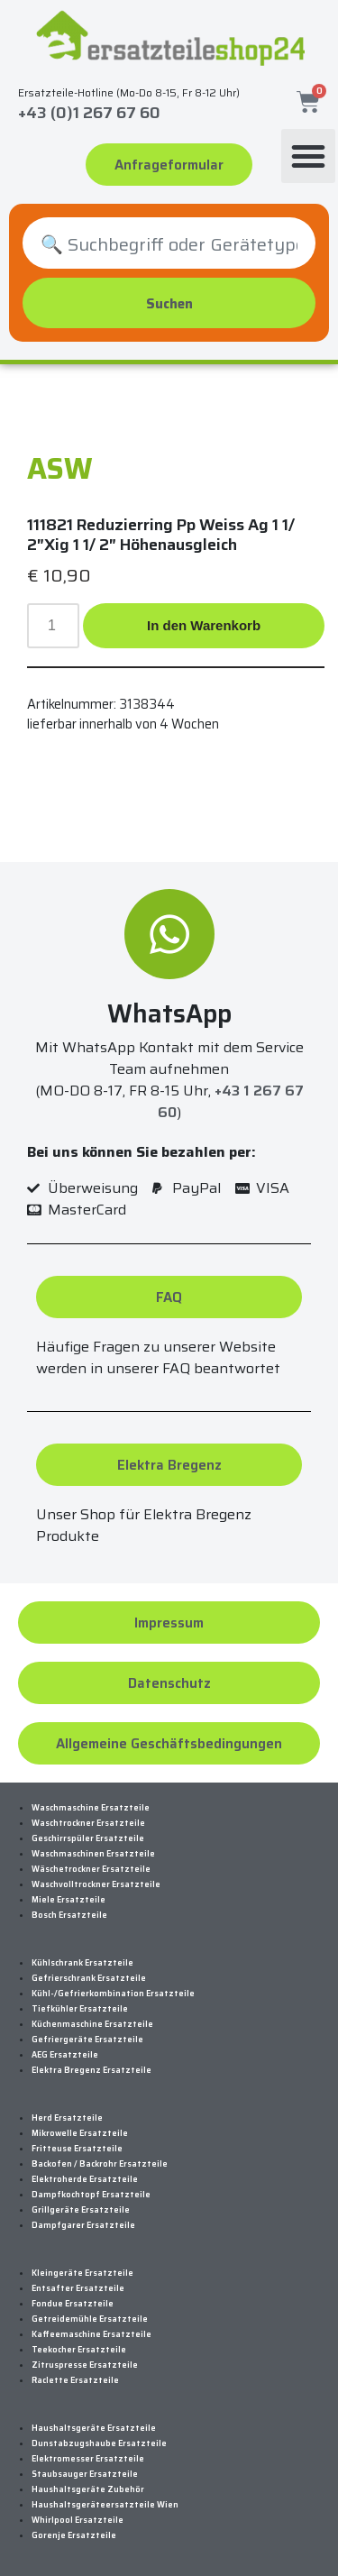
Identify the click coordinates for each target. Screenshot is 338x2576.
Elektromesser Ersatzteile (88, 2458)
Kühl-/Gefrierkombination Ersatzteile (113, 1993)
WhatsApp (169, 1013)
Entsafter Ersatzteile (78, 2288)
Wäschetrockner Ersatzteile (91, 1869)
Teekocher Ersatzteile (79, 2349)
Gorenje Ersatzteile (74, 2535)
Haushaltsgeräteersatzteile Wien (105, 2504)
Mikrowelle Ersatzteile (80, 2133)
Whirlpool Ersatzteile (77, 2520)
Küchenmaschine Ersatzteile (92, 2024)
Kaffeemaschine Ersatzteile (91, 2334)
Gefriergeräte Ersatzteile (87, 2039)
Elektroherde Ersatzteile (85, 2179)
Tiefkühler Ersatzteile (80, 2009)
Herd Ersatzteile (67, 2118)
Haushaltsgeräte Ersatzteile (94, 2428)
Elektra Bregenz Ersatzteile (91, 2070)
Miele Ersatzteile (68, 1899)
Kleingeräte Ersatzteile (82, 2273)
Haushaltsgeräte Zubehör (88, 2489)
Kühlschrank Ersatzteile (82, 1963)
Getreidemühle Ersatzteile (90, 2319)
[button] (308, 156)
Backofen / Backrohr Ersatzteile (100, 2164)
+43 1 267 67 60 (231, 1101)
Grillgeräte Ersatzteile (81, 2210)
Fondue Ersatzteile (73, 2303)
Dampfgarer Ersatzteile (83, 2225)
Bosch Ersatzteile (69, 1915)
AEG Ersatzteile (65, 2055)
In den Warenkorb (203, 625)
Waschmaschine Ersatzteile (91, 1807)
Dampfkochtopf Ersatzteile (91, 2194)
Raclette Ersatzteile (75, 2380)
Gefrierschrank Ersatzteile (89, 1978)
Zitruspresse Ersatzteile (85, 2365)
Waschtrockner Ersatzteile (88, 1823)
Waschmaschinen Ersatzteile (93, 1853)
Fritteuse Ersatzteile (77, 2148)
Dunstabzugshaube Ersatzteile (99, 2443)
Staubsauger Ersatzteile (85, 2474)
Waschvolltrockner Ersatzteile (96, 1884)
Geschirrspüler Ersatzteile (88, 1838)
